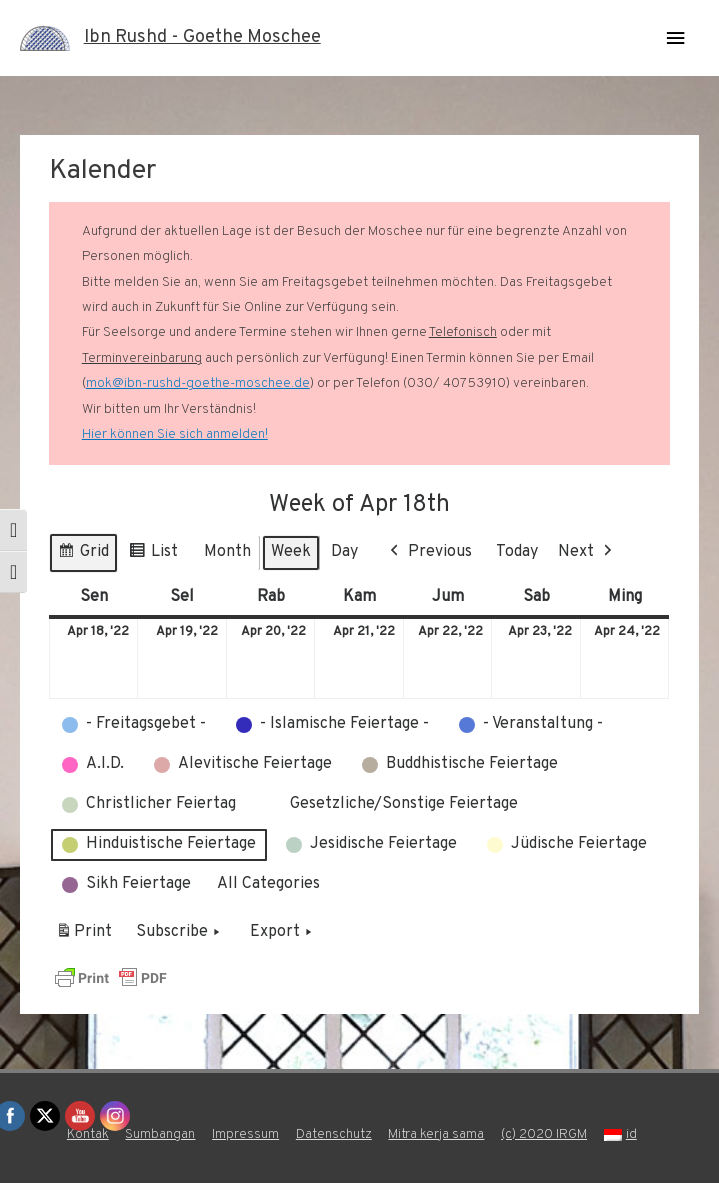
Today (517, 552)
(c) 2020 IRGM (544, 1134)
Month (227, 552)
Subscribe (180, 933)
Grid (83, 555)
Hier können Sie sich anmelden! (175, 434)
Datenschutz (334, 1134)
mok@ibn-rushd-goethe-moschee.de (198, 383)
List (153, 555)
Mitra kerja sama (436, 1134)
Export (283, 933)
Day (344, 552)
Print (83, 936)
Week (291, 552)
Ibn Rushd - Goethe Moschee (202, 37)
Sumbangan (160, 1134)
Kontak (88, 1134)
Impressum (245, 1134)
